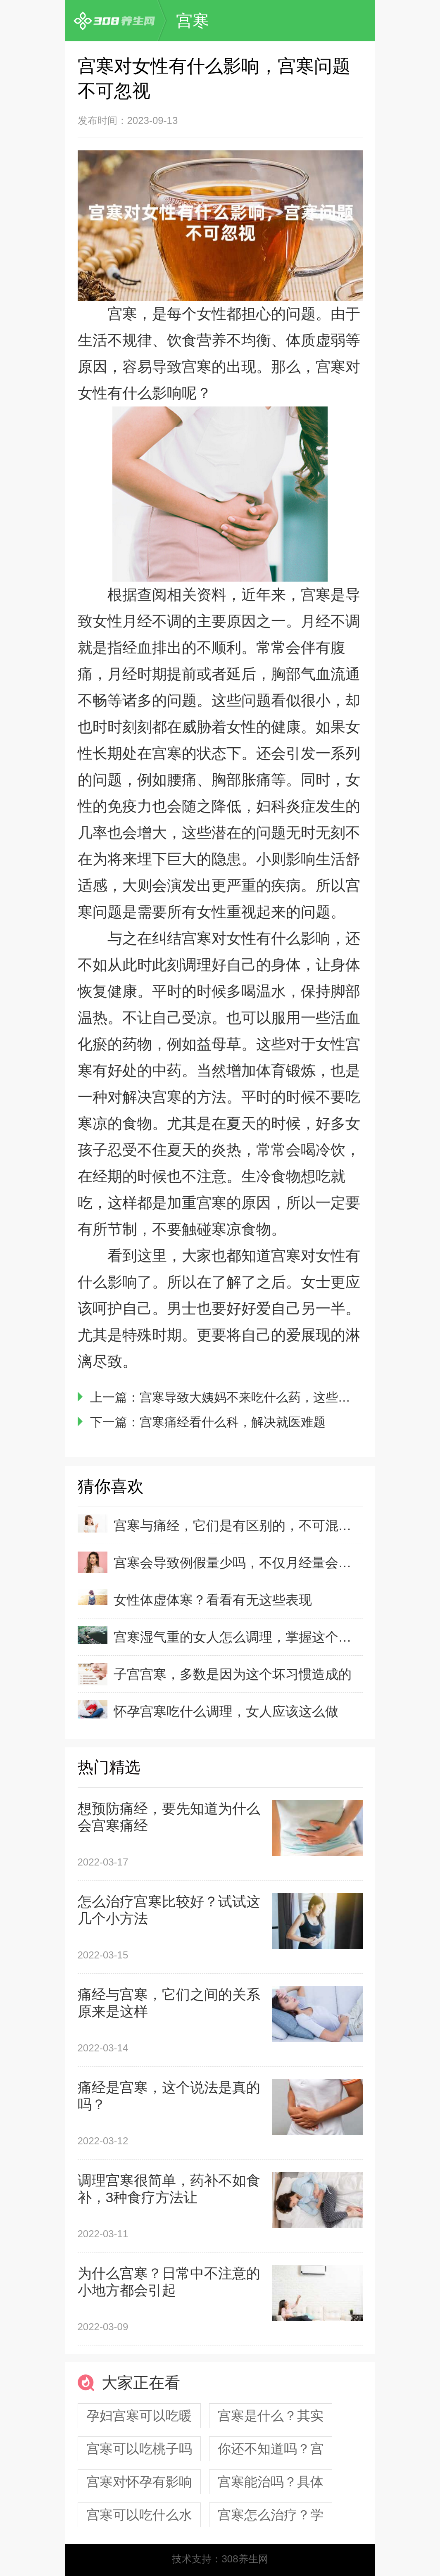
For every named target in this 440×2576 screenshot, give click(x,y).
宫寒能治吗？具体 (270, 2481)
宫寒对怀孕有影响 (139, 2481)
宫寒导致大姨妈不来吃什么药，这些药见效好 (264, 1397)
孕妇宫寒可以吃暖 (139, 2415)
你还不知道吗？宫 (270, 2448)
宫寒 (192, 21)
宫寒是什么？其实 (270, 2415)
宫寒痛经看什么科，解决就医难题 (233, 1422)
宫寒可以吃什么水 (139, 2514)
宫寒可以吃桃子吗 (139, 2448)
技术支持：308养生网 (220, 2558)
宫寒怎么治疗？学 (270, 2514)
